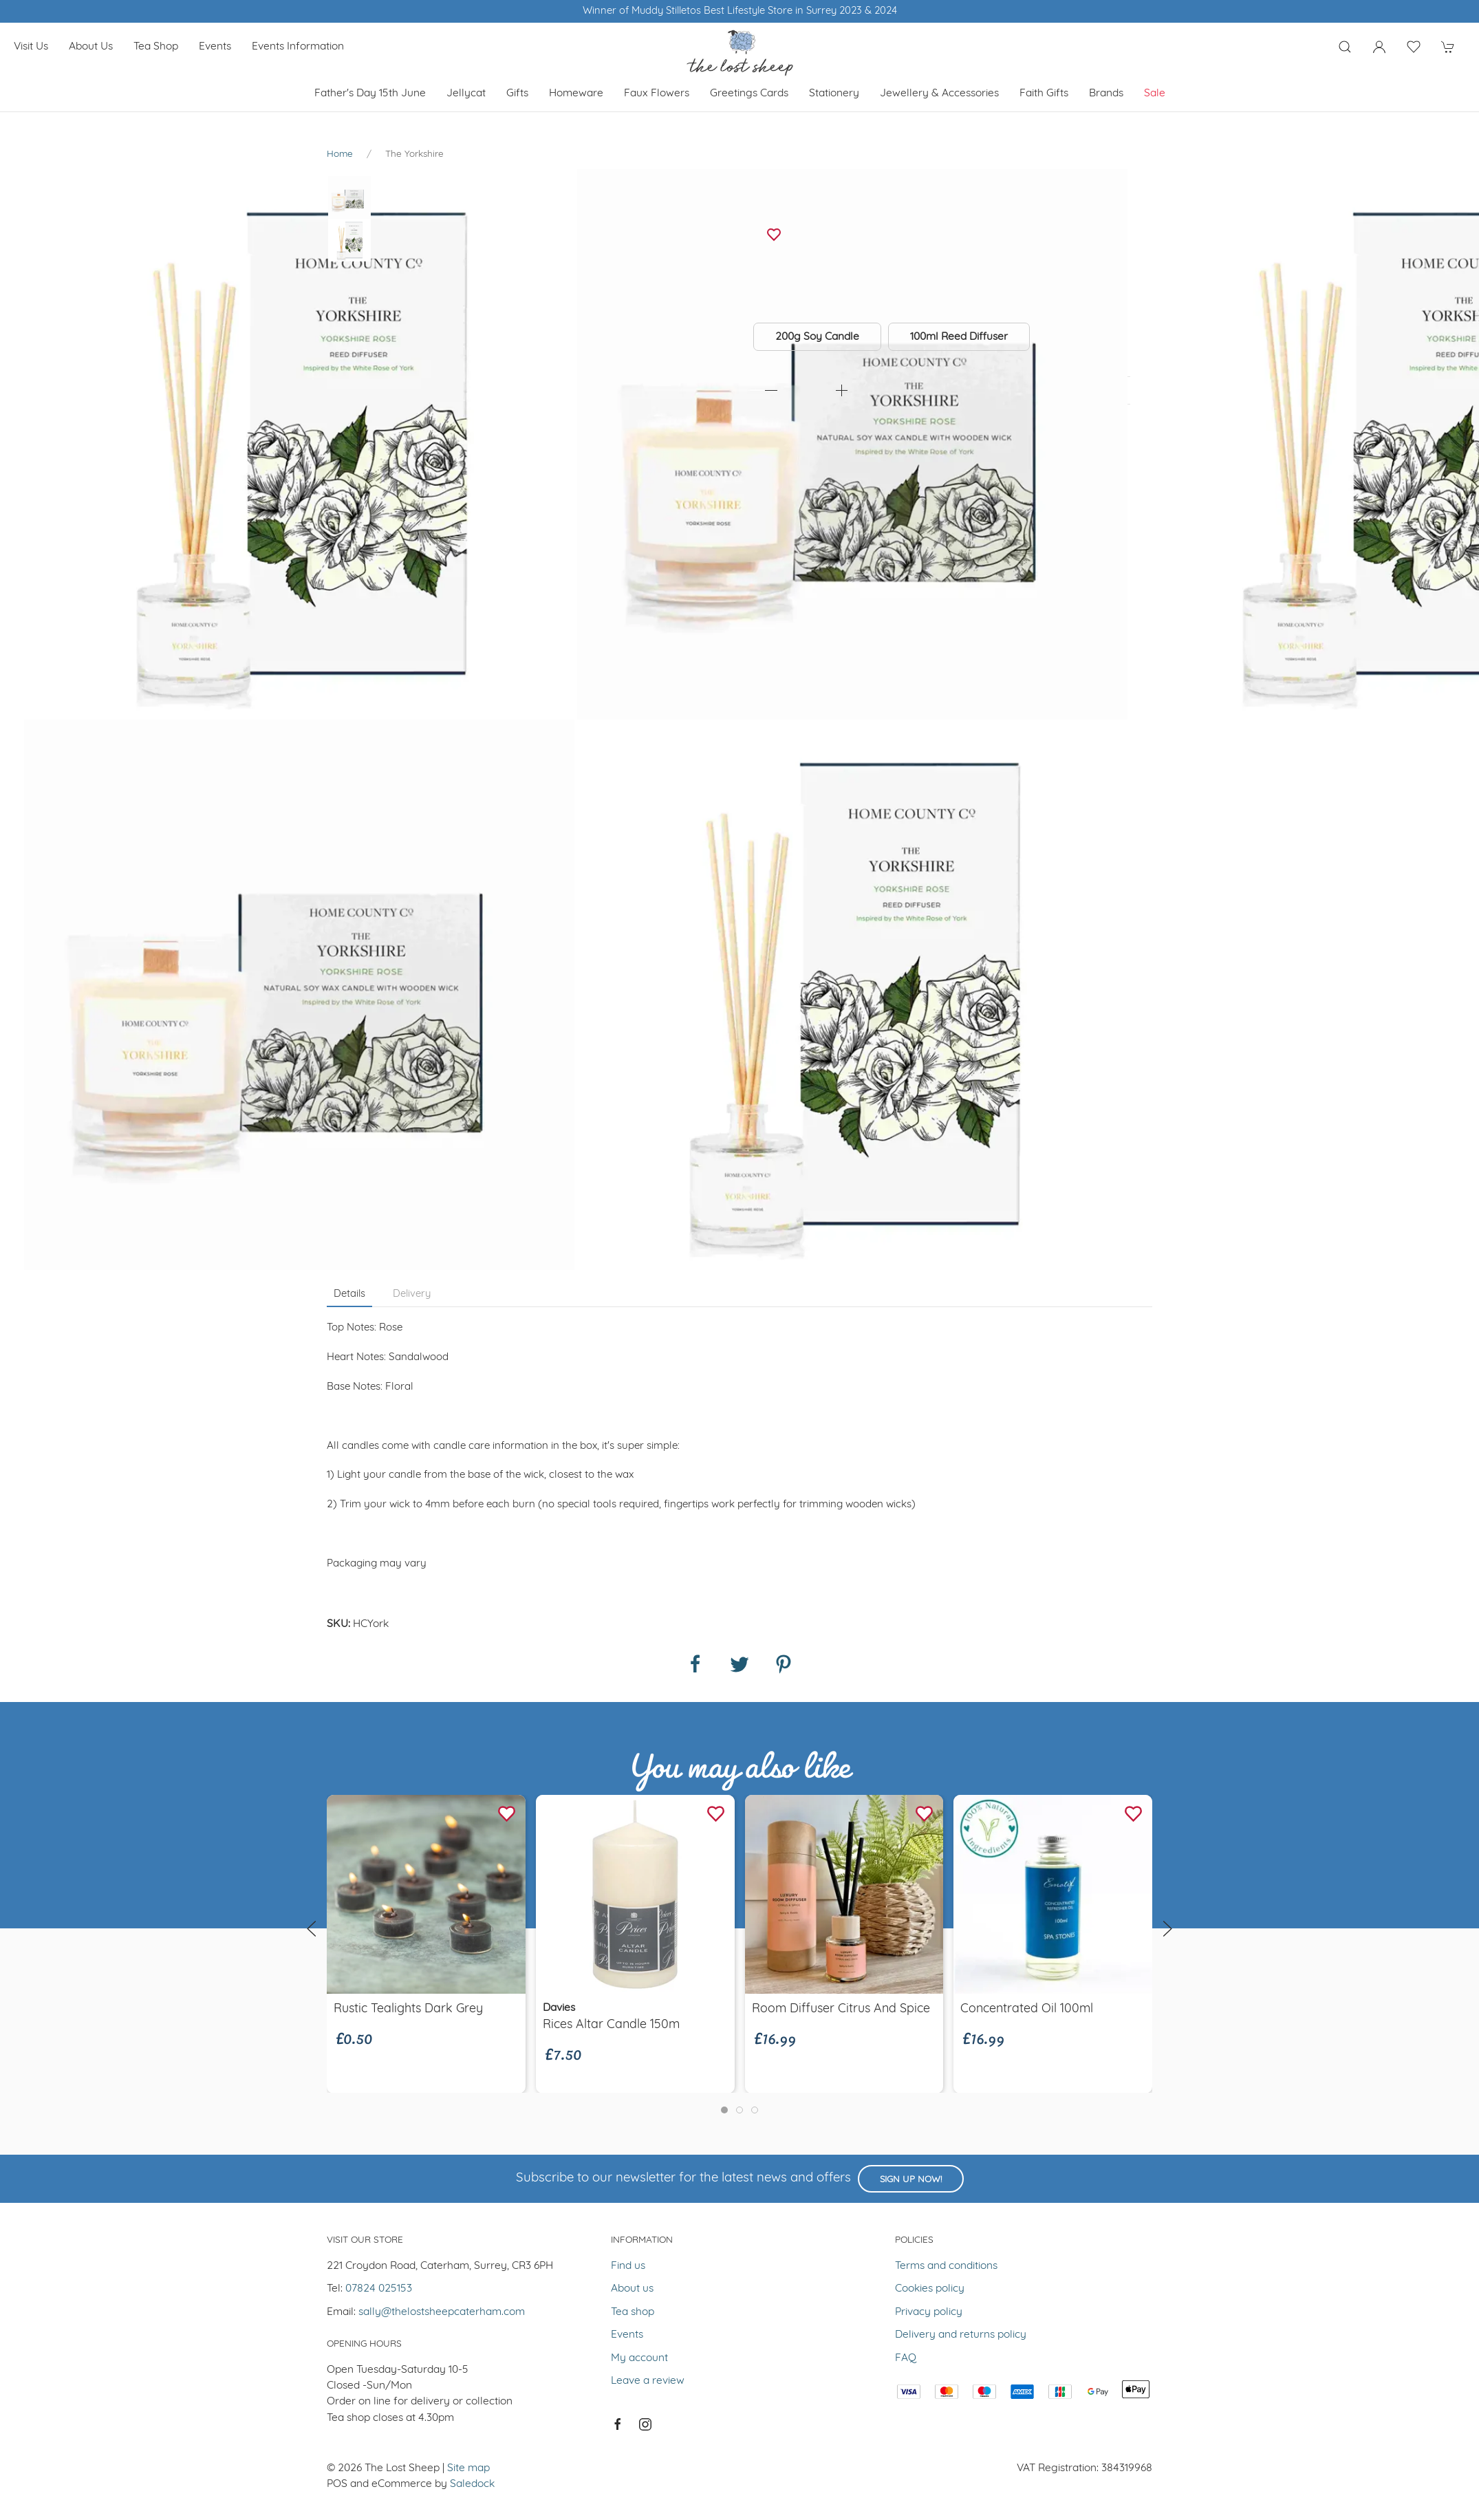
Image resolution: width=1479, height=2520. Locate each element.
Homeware (576, 93)
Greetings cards (749, 93)
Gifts (517, 93)
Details (349, 1294)
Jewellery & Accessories (939, 93)
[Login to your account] (1379, 46)
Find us (628, 2266)
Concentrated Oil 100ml (1026, 2008)
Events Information (298, 46)
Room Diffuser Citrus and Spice (841, 2008)
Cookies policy (929, 2288)
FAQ (905, 2358)
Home (340, 154)
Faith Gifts (1043, 93)
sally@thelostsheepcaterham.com (441, 2312)
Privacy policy (928, 2312)
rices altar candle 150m (611, 2025)
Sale (1154, 93)
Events (215, 46)
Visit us (31, 46)
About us (91, 46)
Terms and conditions (946, 2266)
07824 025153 (378, 2288)
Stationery (834, 93)
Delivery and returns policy (960, 2334)
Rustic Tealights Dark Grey (408, 2008)
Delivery (412, 1294)
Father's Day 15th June (370, 93)
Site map (468, 2468)
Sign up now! (911, 2179)
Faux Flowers (656, 93)
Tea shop (155, 46)
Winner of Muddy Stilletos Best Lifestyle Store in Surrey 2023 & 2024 (740, 11)
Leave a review (647, 2381)
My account (639, 2358)
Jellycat (466, 93)
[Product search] (1345, 46)
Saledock (472, 2484)
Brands (1106, 93)
